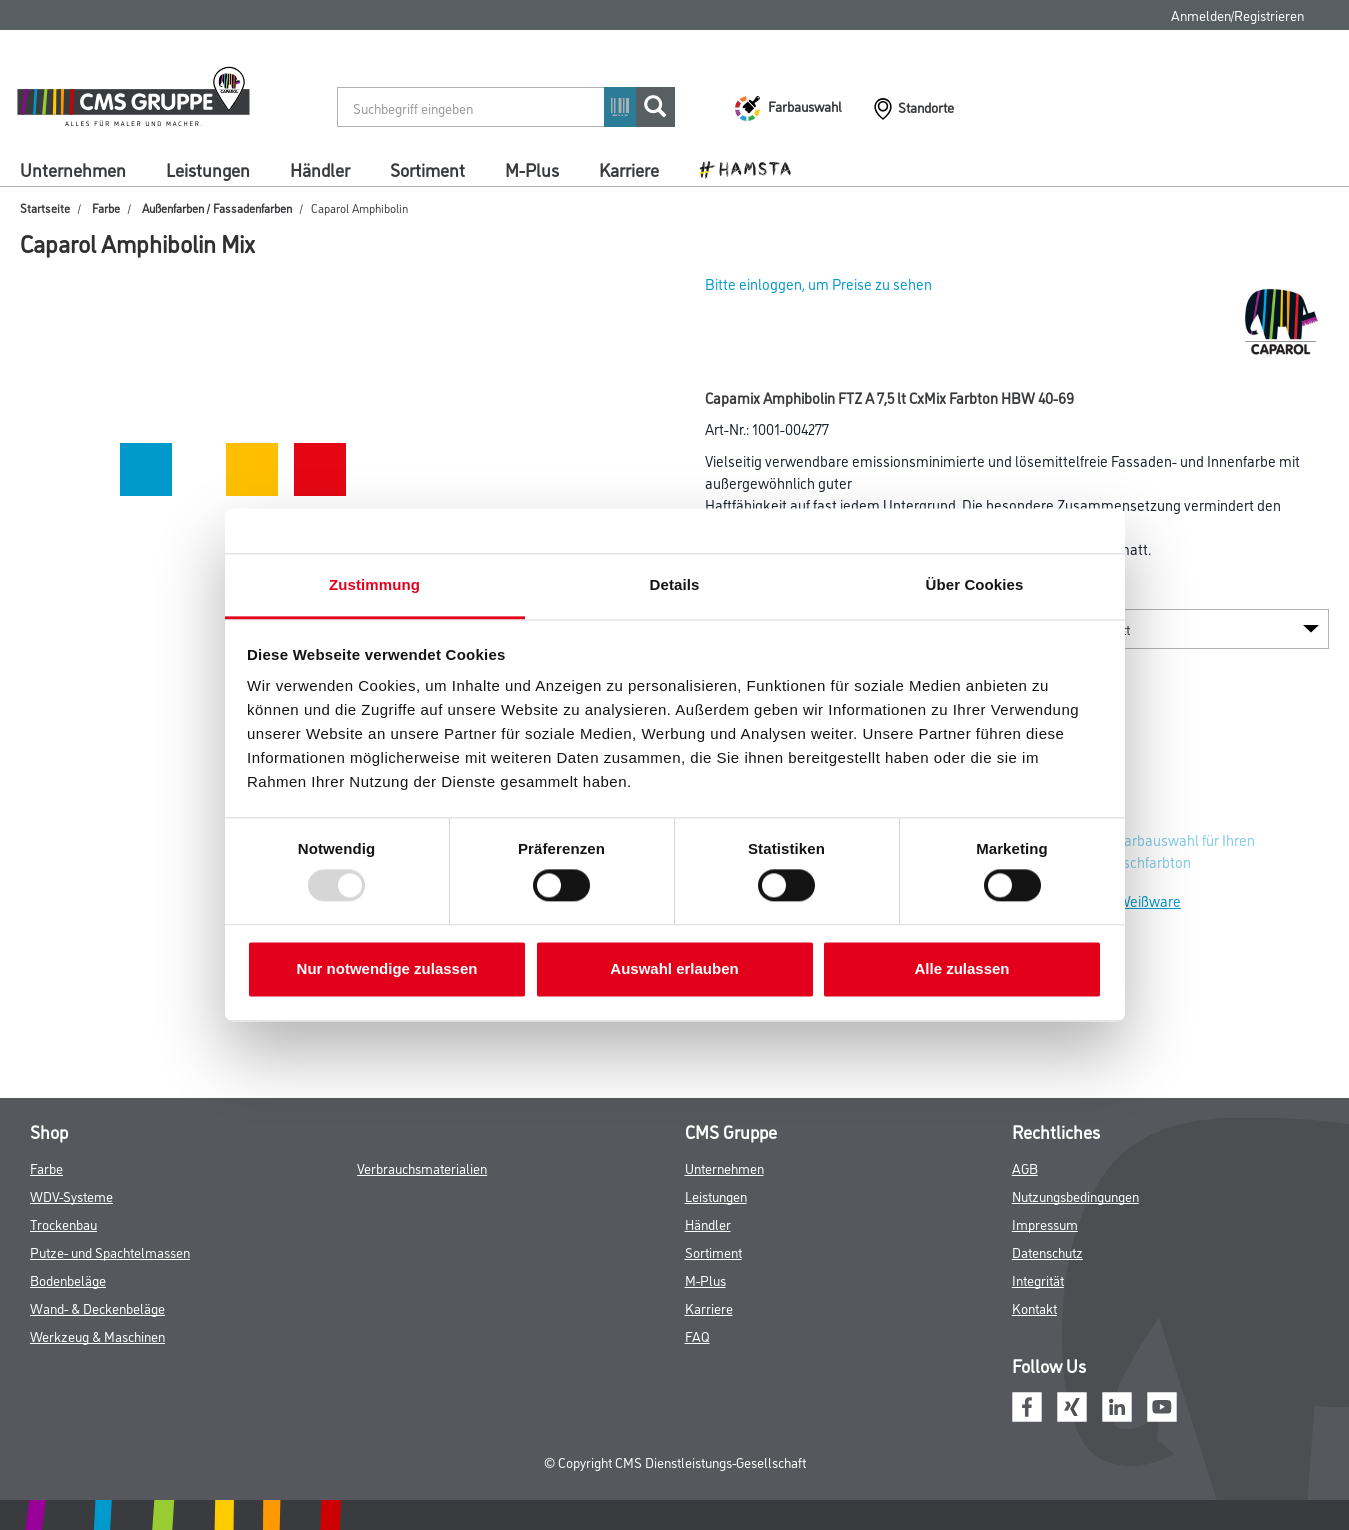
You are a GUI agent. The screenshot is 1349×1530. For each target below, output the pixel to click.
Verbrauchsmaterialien (422, 1167)
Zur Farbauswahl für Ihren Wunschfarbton (1174, 850)
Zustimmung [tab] (374, 584)
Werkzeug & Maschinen (97, 1335)
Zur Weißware (1137, 900)
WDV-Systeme (71, 1195)
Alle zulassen (961, 968)
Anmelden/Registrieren (1237, 14)
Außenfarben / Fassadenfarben (217, 207)
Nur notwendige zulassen (387, 968)
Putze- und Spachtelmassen (110, 1251)
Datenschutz (1047, 1251)
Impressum (1045, 1223)
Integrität (1038, 1279)
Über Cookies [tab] (975, 584)
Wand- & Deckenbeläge (97, 1307)
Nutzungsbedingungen (1075, 1195)
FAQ (697, 1335)
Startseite (45, 207)
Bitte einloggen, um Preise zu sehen (818, 283)
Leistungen (208, 169)
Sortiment (427, 169)
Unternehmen (73, 169)
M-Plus (532, 169)
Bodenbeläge (68, 1279)
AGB (1025, 1167)
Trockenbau (63, 1223)
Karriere (629, 169)
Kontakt (1034, 1307)
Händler (320, 169)
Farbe (106, 207)
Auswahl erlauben (674, 968)
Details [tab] (675, 584)
